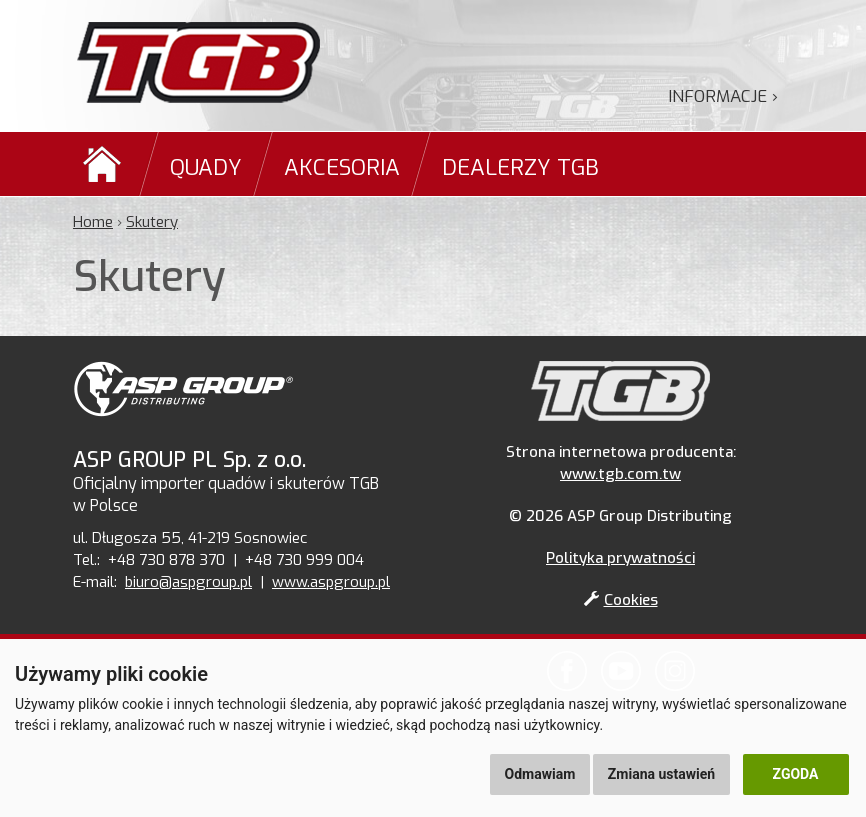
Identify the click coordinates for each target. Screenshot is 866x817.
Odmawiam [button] (540, 774)
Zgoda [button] (796, 774)
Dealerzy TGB (520, 167)
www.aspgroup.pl (331, 582)
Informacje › (723, 96)
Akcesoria (342, 167)
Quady (206, 167)
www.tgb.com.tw (620, 474)
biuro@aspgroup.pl (188, 582)
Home (93, 222)
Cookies (621, 600)
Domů (105, 164)
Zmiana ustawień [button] (661, 774)
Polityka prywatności (620, 558)
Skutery (152, 222)
